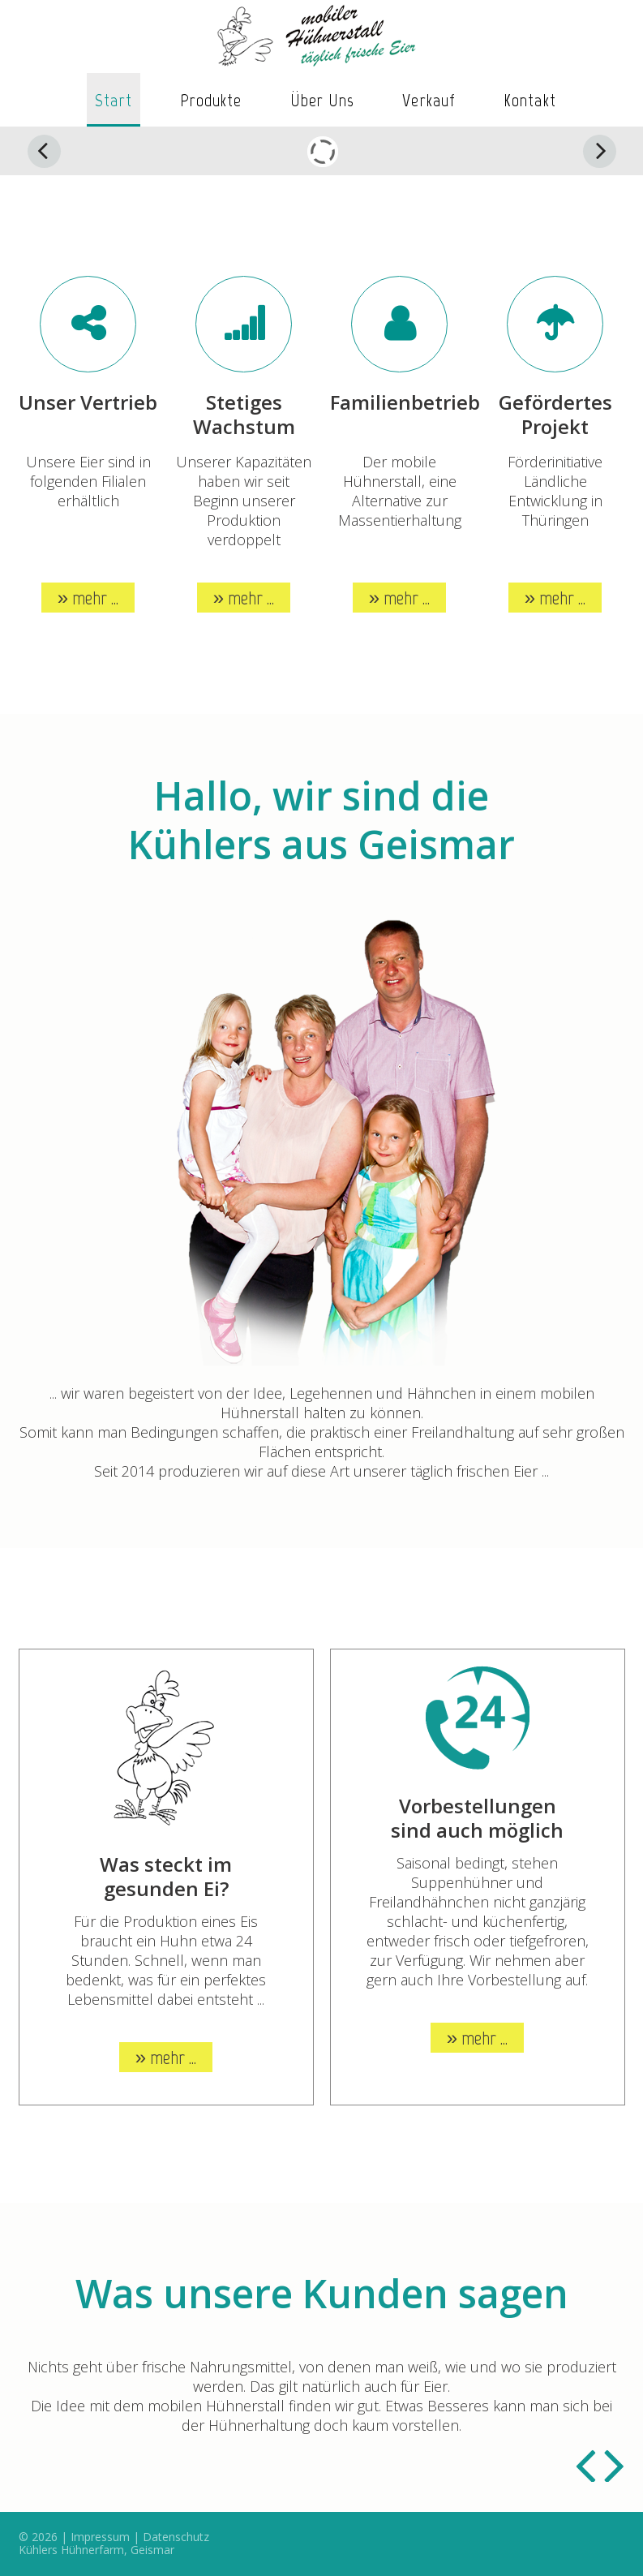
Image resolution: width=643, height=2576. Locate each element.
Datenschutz (176, 2536)
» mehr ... (88, 597)
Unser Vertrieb (88, 402)
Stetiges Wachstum (244, 414)
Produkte (211, 100)
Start (113, 100)
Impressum (100, 2536)
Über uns (322, 100)
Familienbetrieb (405, 402)
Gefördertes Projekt (555, 414)
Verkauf (429, 100)
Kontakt (530, 100)
